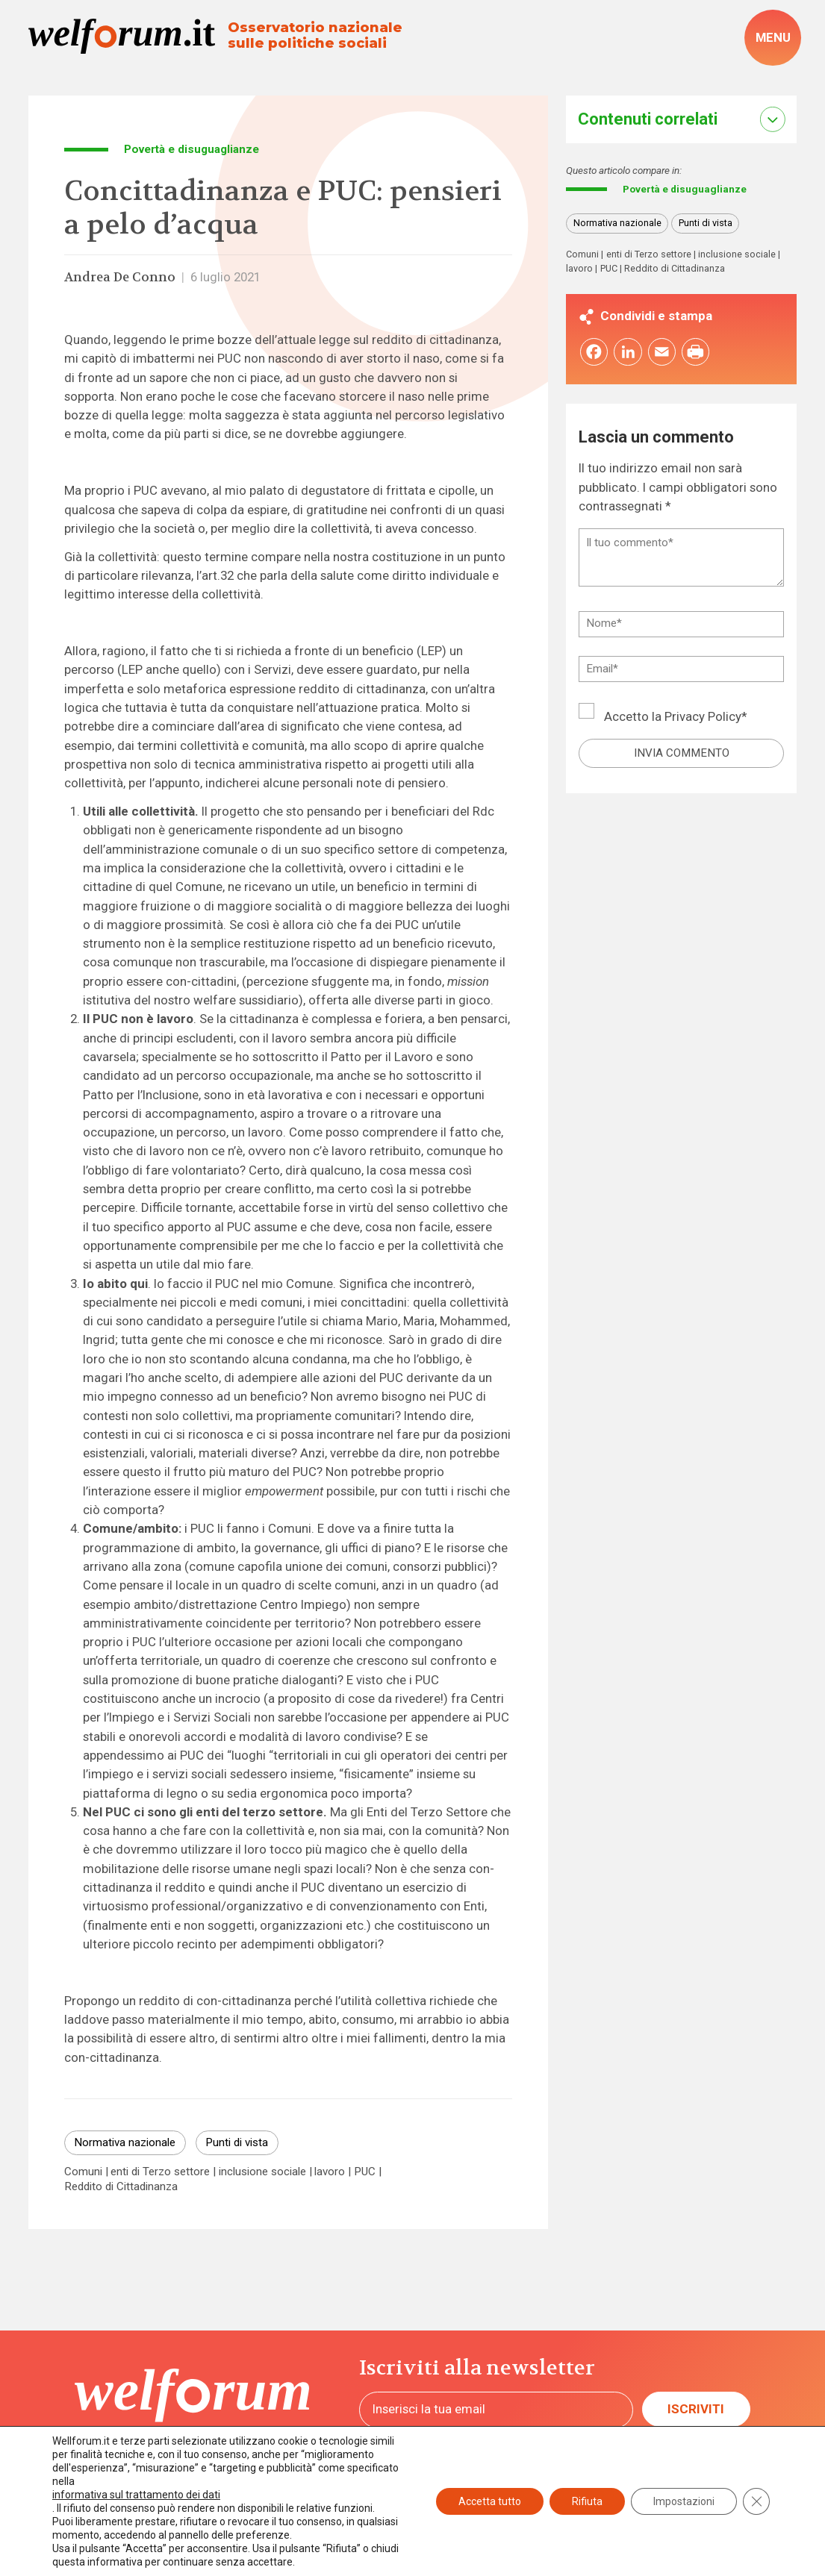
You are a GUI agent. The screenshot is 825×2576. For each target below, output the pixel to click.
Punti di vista (236, 2142)
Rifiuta (587, 2501)
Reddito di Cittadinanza (121, 2186)
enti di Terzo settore (160, 2172)
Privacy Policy (702, 717)
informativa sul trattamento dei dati (136, 2495)
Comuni (83, 2172)
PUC (365, 2172)
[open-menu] (773, 38)
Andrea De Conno (119, 277)
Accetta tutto (489, 2501)
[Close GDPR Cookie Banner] (756, 2501)
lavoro (329, 2172)
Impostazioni (684, 2501)
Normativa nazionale (124, 2142)
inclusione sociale (262, 2172)
